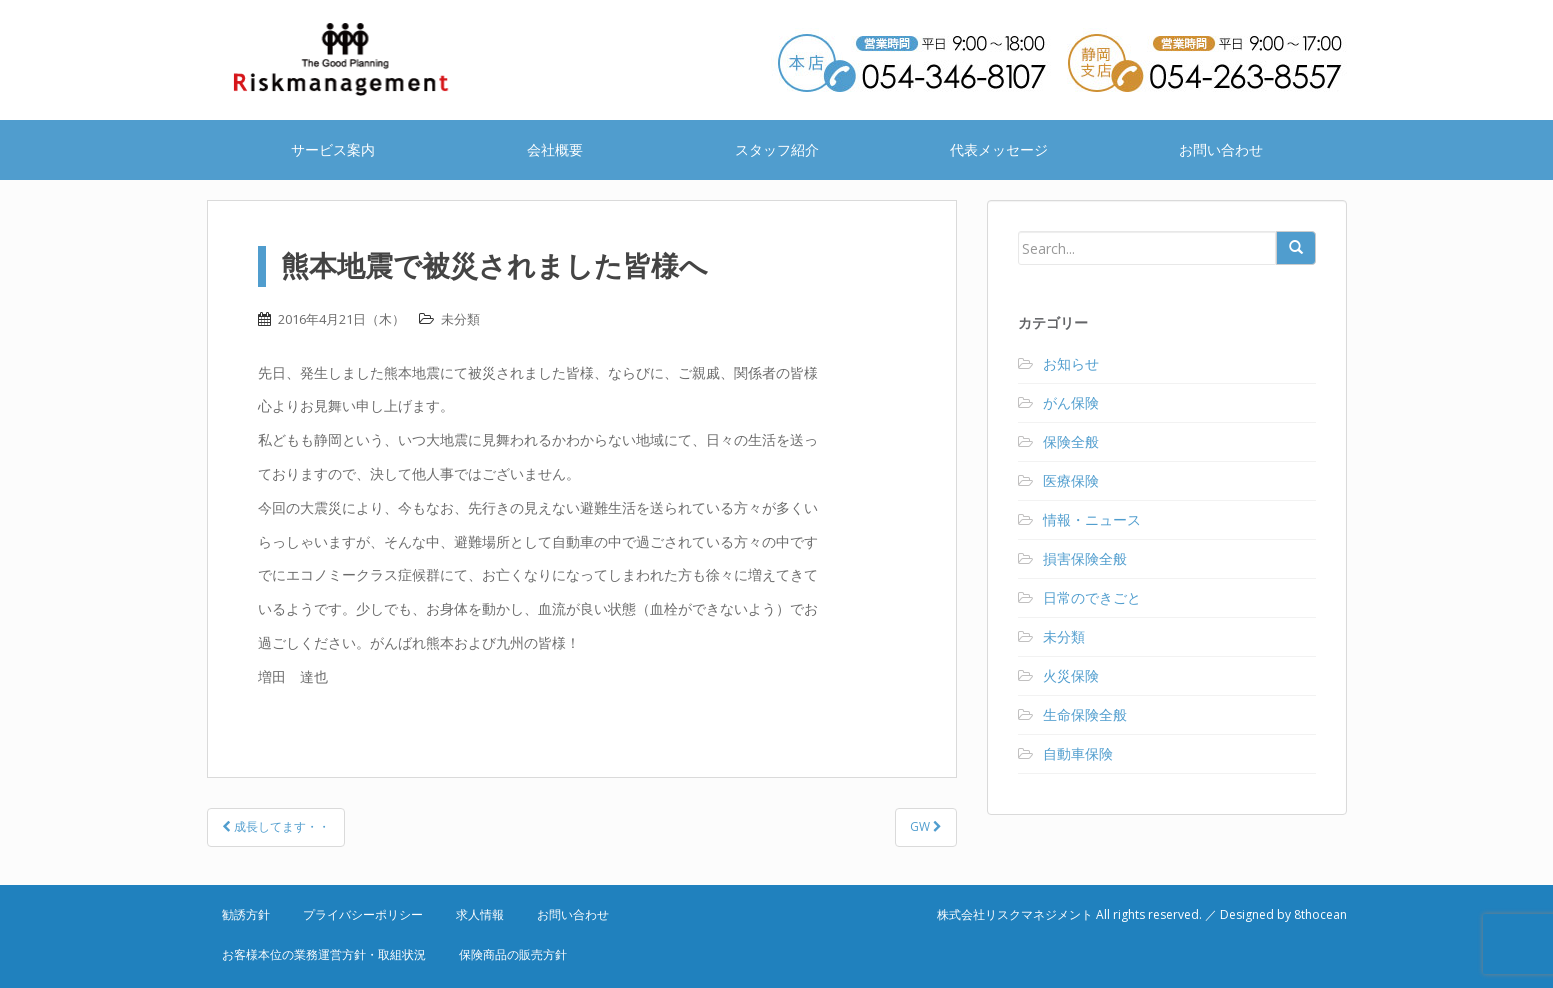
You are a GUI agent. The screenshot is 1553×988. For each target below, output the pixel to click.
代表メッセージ (999, 149)
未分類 (460, 319)
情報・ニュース (1092, 519)
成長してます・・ (276, 826)
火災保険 (1071, 675)
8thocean (1320, 914)
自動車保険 (1078, 753)
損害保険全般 (1085, 558)
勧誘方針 (246, 914)
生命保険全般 (1085, 714)
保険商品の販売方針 (513, 954)
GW (926, 826)
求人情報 (480, 914)
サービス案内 (333, 149)
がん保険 (1071, 402)
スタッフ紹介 (777, 149)
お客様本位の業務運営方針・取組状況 (324, 954)
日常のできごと (1092, 597)
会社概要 (555, 149)
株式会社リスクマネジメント (367, 60)
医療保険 (1071, 480)
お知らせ (1071, 363)
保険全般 (1071, 441)
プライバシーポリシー (363, 914)
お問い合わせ (1221, 149)
